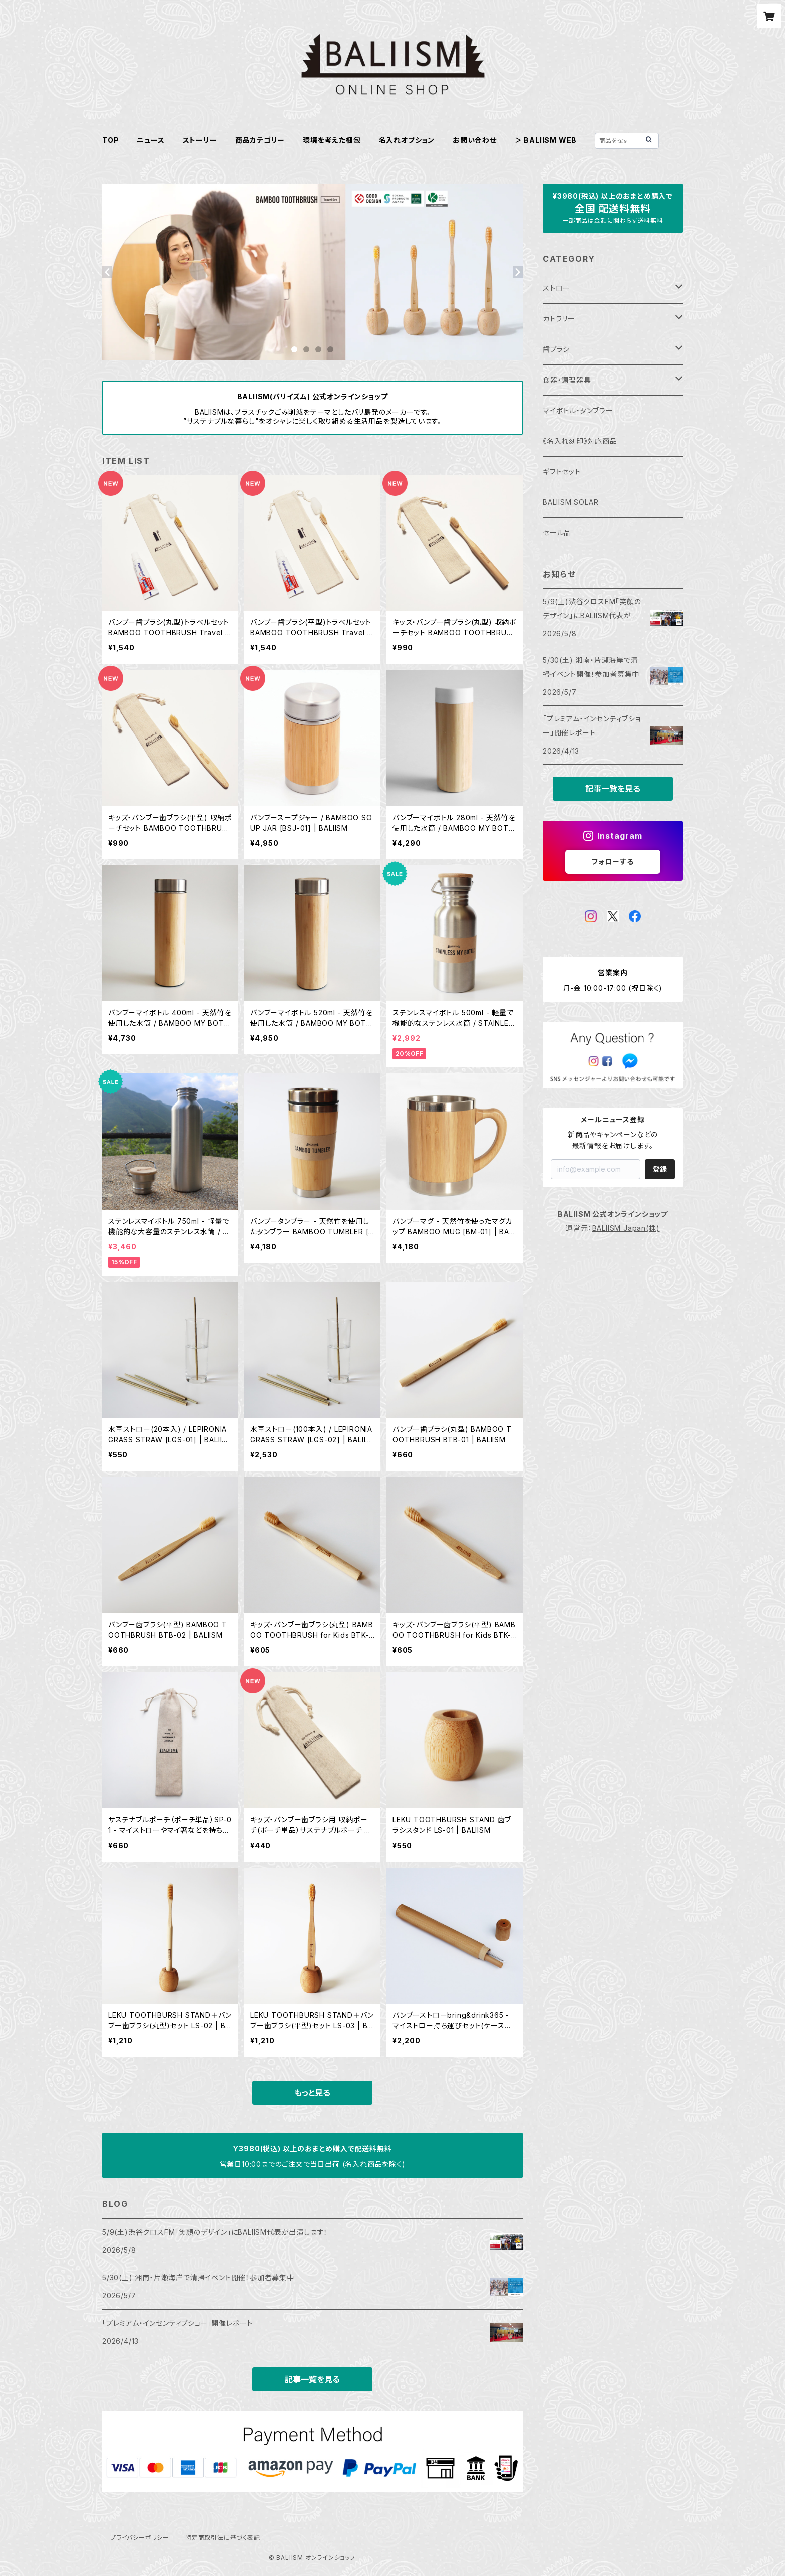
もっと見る (312, 2093)
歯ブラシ (556, 349)
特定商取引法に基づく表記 (222, 2537)
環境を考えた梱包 (331, 140)
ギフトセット (562, 471)
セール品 (557, 532)
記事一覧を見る (312, 2379)
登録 (660, 1169)
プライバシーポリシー (139, 2537)
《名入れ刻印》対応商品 (580, 441)
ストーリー (200, 140)
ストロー (556, 288)
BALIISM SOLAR (570, 502)
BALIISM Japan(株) (626, 1228)
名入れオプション (407, 140)
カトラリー (559, 318)
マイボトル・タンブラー (578, 410)
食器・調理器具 (567, 380)
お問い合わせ (475, 140)
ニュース (150, 140)
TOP (110, 140)
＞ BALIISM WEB (546, 140)
